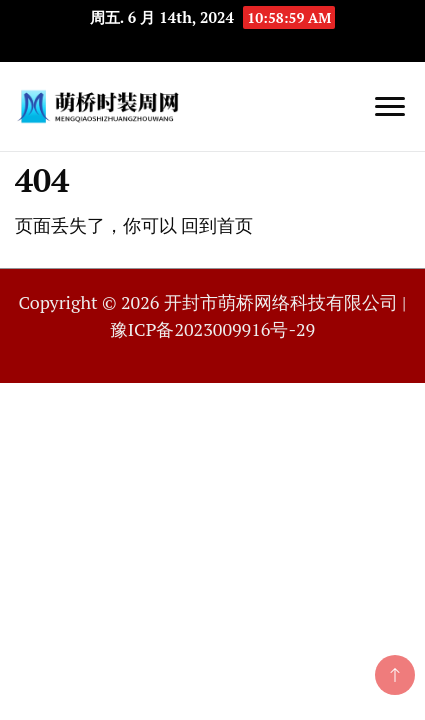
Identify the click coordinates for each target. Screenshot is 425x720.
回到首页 (217, 225)
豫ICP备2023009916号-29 (212, 329)
